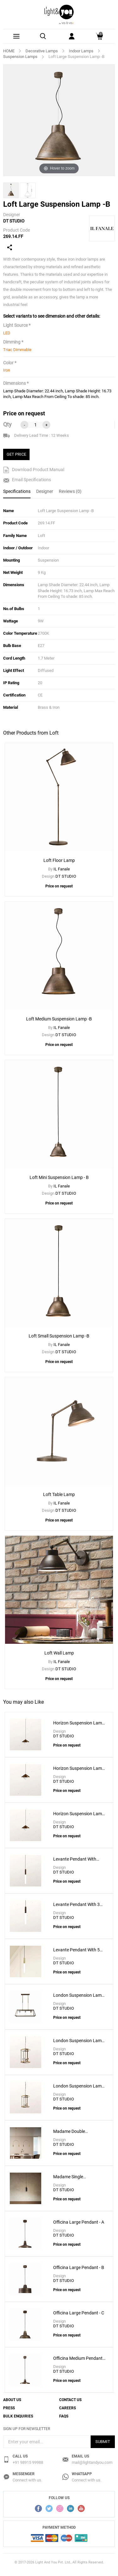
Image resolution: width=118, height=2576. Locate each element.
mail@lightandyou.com (92, 2462)
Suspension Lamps (20, 56)
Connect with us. (27, 2480)
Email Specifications (27, 480)
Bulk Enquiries (18, 2416)
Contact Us (70, 2400)
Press (9, 2408)
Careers (67, 2408)
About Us (12, 2400)
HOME (8, 51)
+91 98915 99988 (28, 2462)
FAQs (63, 2416)
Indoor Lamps (81, 51)
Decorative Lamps (41, 51)
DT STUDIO (14, 220)
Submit (102, 2441)
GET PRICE (16, 454)
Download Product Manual (33, 470)
